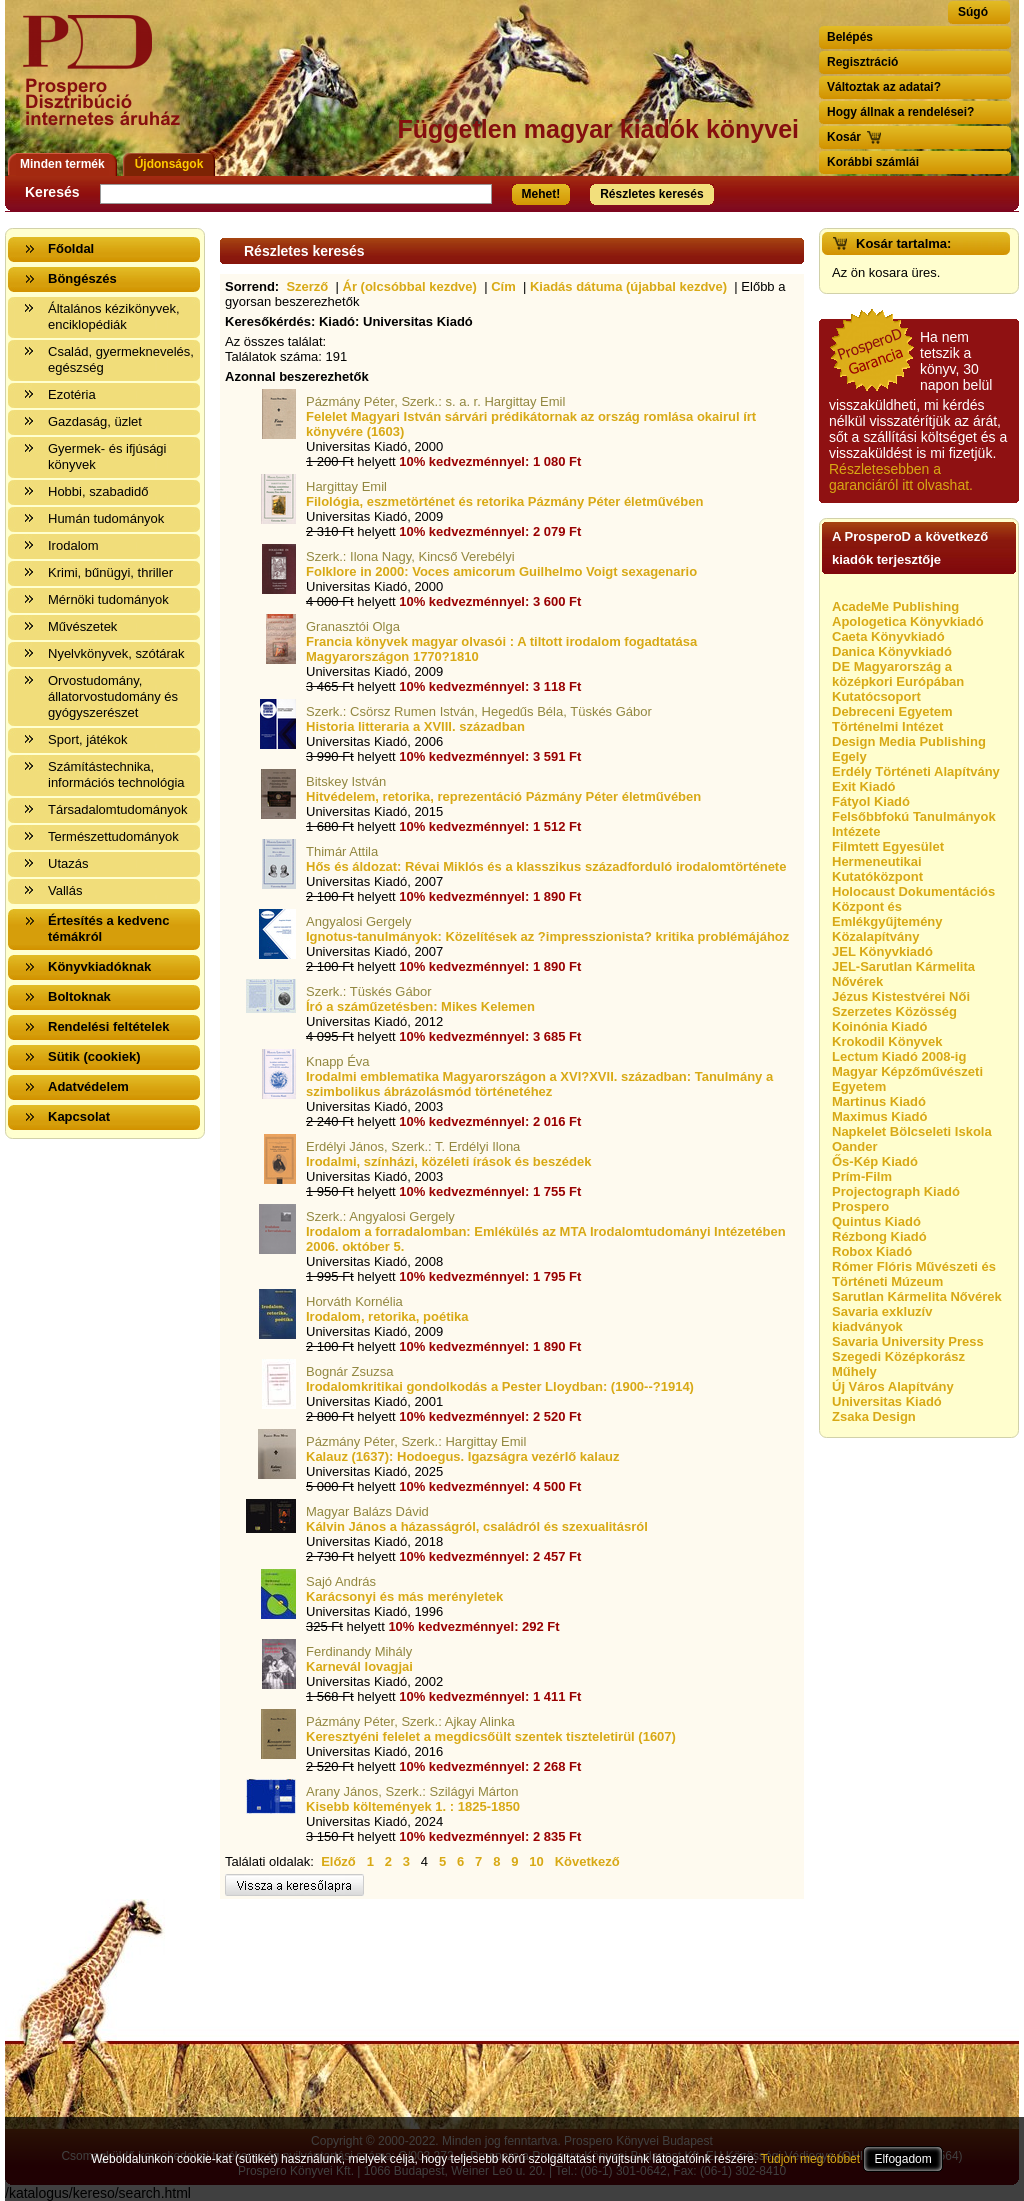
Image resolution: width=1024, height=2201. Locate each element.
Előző (338, 1861)
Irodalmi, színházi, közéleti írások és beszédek (448, 1161)
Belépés (850, 37)
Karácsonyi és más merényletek (404, 1596)
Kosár (844, 137)
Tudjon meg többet (810, 2159)
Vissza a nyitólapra (107, 82)
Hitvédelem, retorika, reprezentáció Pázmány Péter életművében (503, 796)
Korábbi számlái (873, 162)
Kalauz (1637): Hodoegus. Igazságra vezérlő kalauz (463, 1456)
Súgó (973, 12)
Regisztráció (862, 62)
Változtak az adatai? (884, 87)
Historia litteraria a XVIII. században (415, 726)
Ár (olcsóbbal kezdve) (410, 286)
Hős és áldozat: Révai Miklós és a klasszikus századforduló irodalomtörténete (546, 866)
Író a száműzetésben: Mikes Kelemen (420, 1006)
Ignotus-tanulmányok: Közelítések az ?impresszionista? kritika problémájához (547, 936)
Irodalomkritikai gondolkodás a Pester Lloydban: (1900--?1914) (500, 1386)
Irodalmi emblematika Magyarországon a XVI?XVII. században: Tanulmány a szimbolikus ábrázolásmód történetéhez (539, 1084)
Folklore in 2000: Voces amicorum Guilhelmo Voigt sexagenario (501, 571)
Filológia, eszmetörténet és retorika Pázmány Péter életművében (504, 501)
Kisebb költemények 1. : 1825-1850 (413, 1806)
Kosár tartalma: (903, 243)
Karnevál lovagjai (359, 1666)
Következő (587, 1861)
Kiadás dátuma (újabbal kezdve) (628, 286)
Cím (503, 286)
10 (536, 1861)
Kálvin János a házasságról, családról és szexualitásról (477, 1526)
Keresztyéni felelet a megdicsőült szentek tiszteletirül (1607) (491, 1736)
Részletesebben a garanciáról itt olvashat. (901, 477)
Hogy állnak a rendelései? (900, 112)
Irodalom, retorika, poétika (387, 1316)
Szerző (307, 286)
